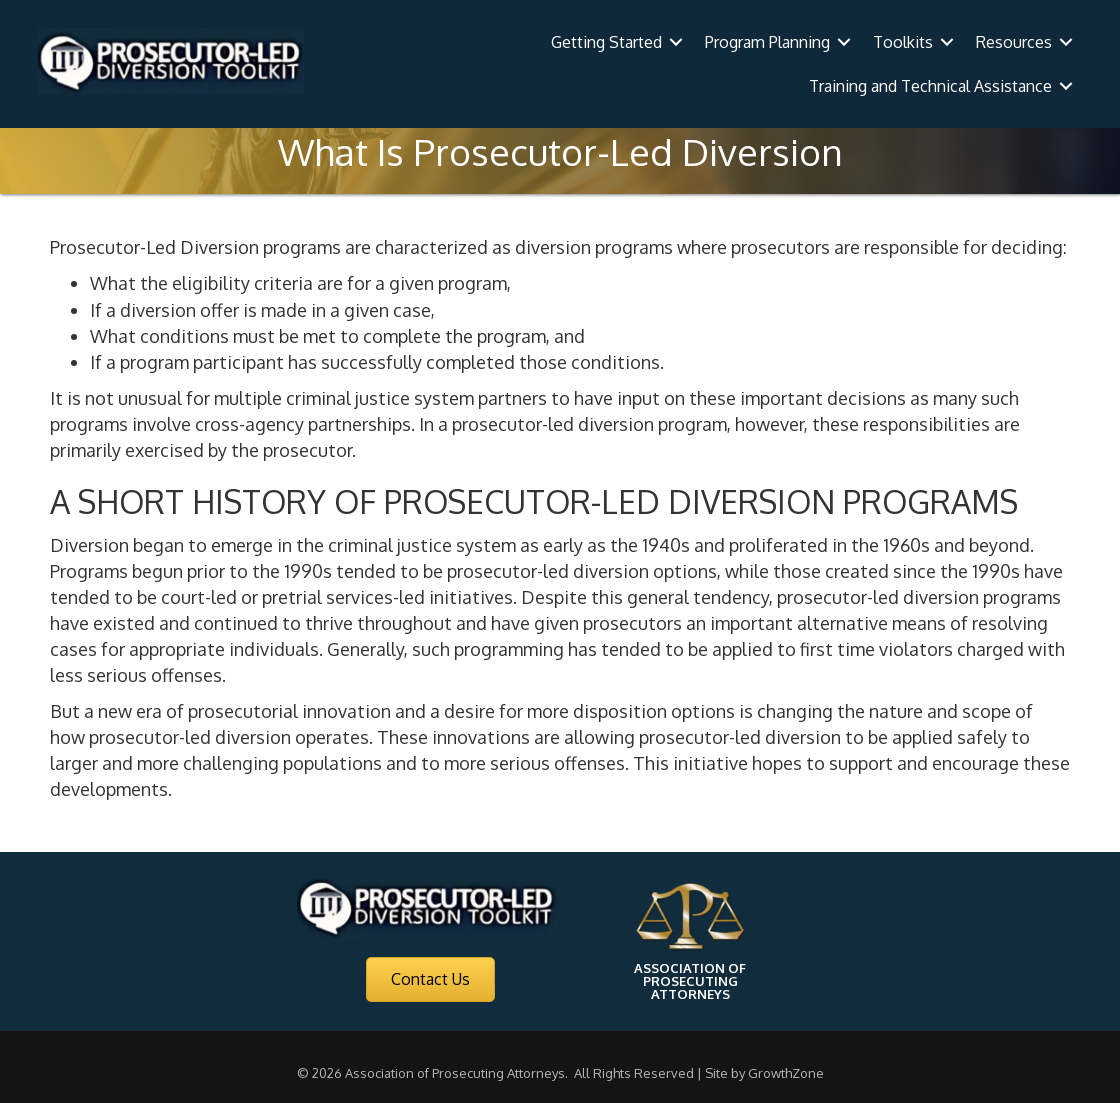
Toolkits (903, 42)
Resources (1014, 42)
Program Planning (767, 42)
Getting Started (606, 42)
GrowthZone (786, 1073)
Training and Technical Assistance (930, 86)
